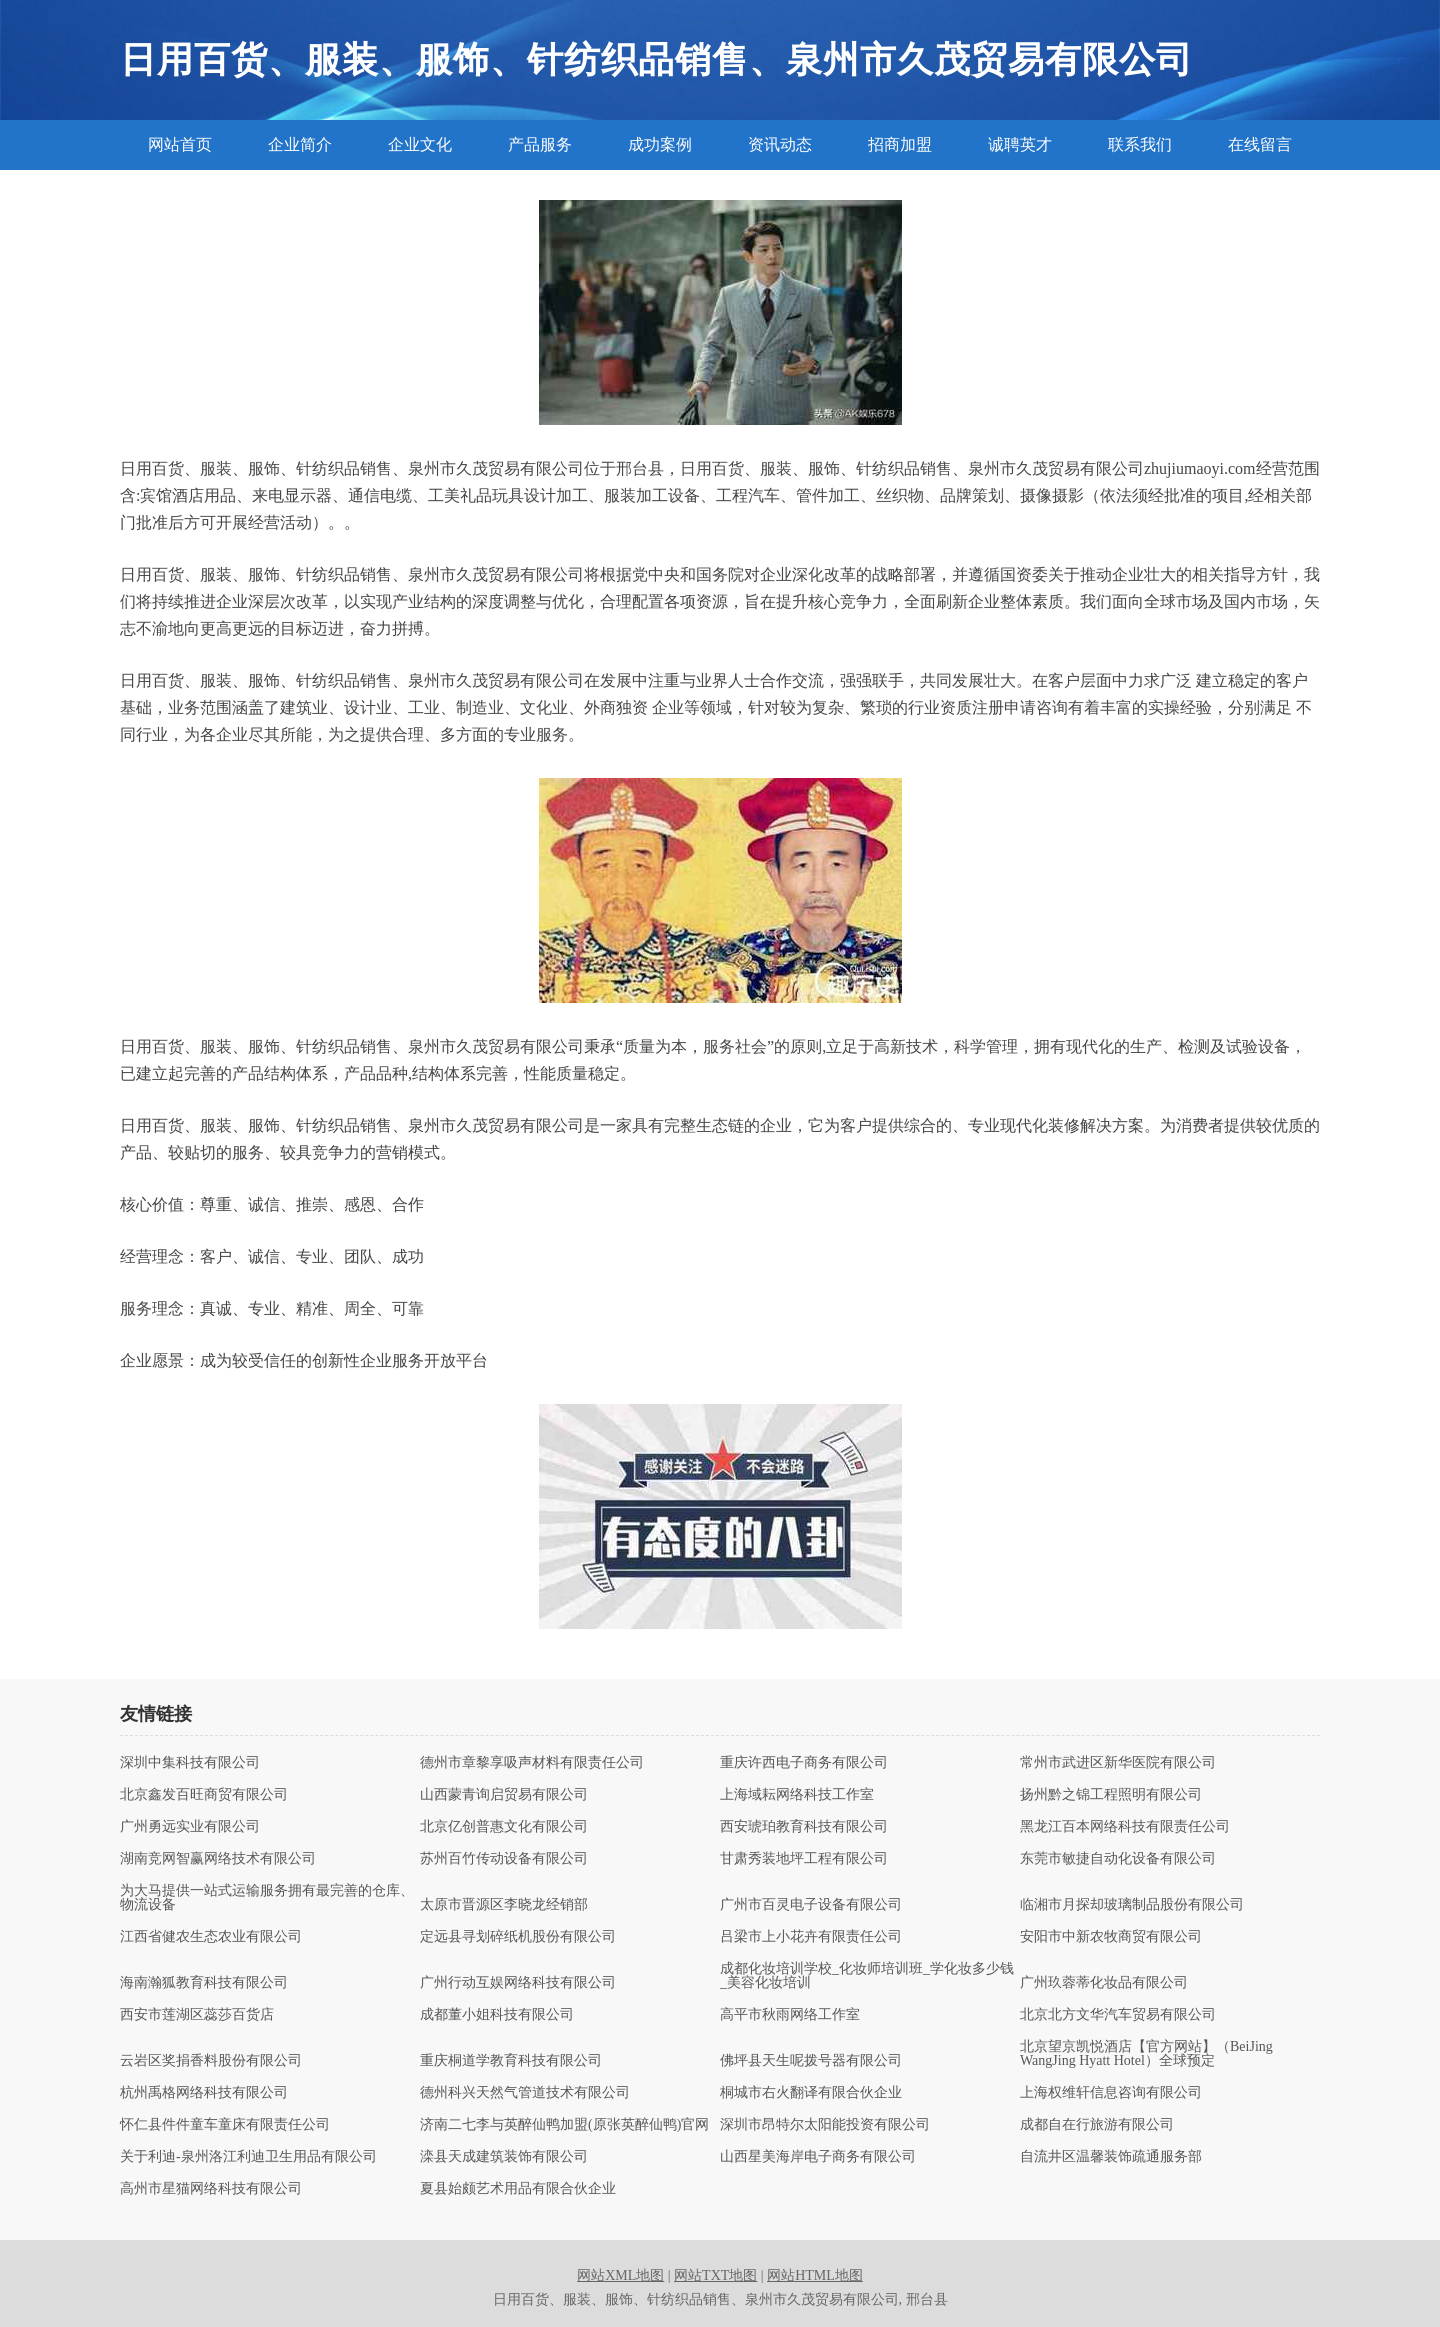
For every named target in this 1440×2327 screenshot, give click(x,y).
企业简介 (300, 144)
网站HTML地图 (815, 2275)
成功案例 (660, 144)
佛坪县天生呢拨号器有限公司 (811, 2061)
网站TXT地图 (715, 2275)
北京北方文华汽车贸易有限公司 (1118, 2015)
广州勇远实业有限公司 (190, 1827)
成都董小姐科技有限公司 (497, 2015)
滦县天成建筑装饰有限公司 (504, 2157)
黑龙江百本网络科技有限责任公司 (1125, 1827)
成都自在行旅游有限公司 (1097, 2125)
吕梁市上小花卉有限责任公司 (811, 1937)
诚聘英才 (1020, 144)
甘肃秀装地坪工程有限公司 (804, 1859)
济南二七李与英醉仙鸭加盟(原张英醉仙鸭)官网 (564, 2125)
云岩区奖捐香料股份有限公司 (211, 2061)
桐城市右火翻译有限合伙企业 (811, 2093)
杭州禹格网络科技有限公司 (204, 2093)
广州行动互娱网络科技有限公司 (518, 1983)
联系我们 (1140, 144)
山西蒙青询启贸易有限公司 (504, 1795)
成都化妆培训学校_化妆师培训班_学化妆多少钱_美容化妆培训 (867, 1976)
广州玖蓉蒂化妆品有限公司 (1104, 1983)
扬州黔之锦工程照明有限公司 (1111, 1795)
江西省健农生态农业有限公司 (211, 1937)
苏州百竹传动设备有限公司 (504, 1859)
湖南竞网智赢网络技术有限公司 (218, 1859)
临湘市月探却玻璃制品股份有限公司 (1132, 1905)
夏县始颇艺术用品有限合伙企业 (518, 2189)
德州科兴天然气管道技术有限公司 (525, 2093)
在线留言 (1260, 144)
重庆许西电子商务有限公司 (804, 1763)
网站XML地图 (620, 2275)
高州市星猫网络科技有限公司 (211, 2189)
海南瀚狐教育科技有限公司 (204, 1983)
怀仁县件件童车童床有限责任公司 (225, 2125)
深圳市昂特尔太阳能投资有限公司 (825, 2125)
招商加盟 (900, 144)
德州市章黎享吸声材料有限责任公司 (532, 1763)
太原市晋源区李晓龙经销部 (504, 1905)
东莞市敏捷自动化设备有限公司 (1118, 1859)
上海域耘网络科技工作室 (797, 1795)
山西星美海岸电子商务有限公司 (818, 2157)
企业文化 (420, 144)
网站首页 (180, 144)
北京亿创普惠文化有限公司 (504, 1827)
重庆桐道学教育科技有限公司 (511, 2061)
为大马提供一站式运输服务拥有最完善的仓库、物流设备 (267, 1898)
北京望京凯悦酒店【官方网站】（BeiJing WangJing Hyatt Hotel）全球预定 (1146, 2054)
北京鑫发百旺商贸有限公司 (204, 1795)
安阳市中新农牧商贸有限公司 (1111, 1937)
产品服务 (540, 144)
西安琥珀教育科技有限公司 (804, 1827)
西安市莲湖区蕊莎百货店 (197, 2015)
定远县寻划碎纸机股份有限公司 (518, 1937)
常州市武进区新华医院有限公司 (1118, 1763)
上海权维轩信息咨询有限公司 (1111, 2093)
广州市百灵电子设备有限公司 (811, 1905)
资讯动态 (780, 144)
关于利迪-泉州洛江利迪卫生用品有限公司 (248, 2157)
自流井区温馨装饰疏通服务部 (1111, 2157)
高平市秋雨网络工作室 (790, 2015)
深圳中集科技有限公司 (190, 1763)
